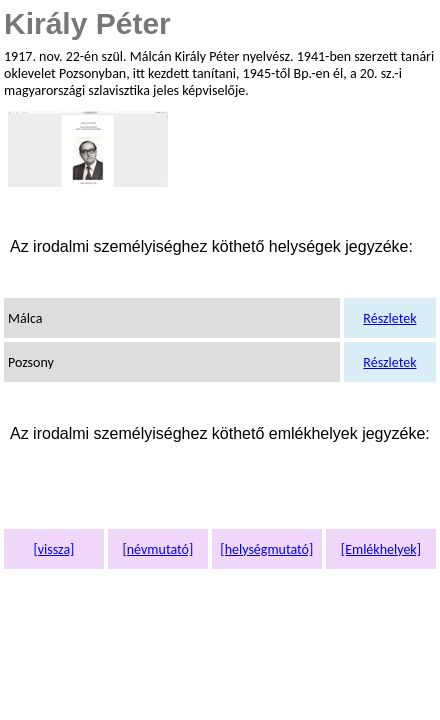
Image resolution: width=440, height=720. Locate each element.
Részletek (389, 318)
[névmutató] (157, 549)
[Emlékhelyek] (381, 549)
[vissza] (53, 549)
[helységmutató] (266, 549)
